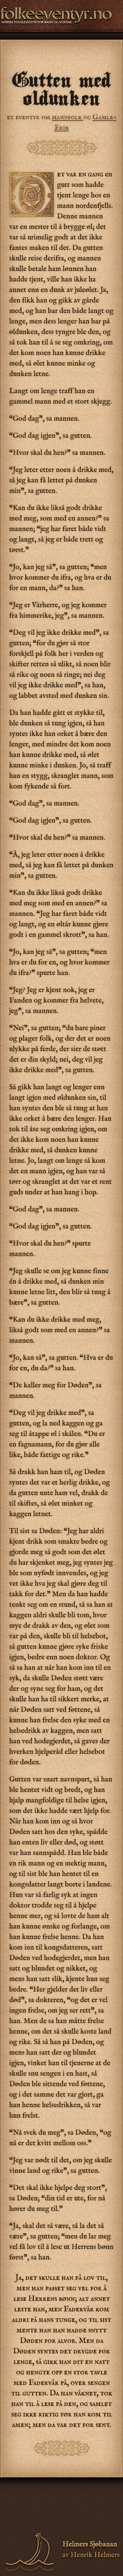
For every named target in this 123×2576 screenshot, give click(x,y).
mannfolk (67, 117)
